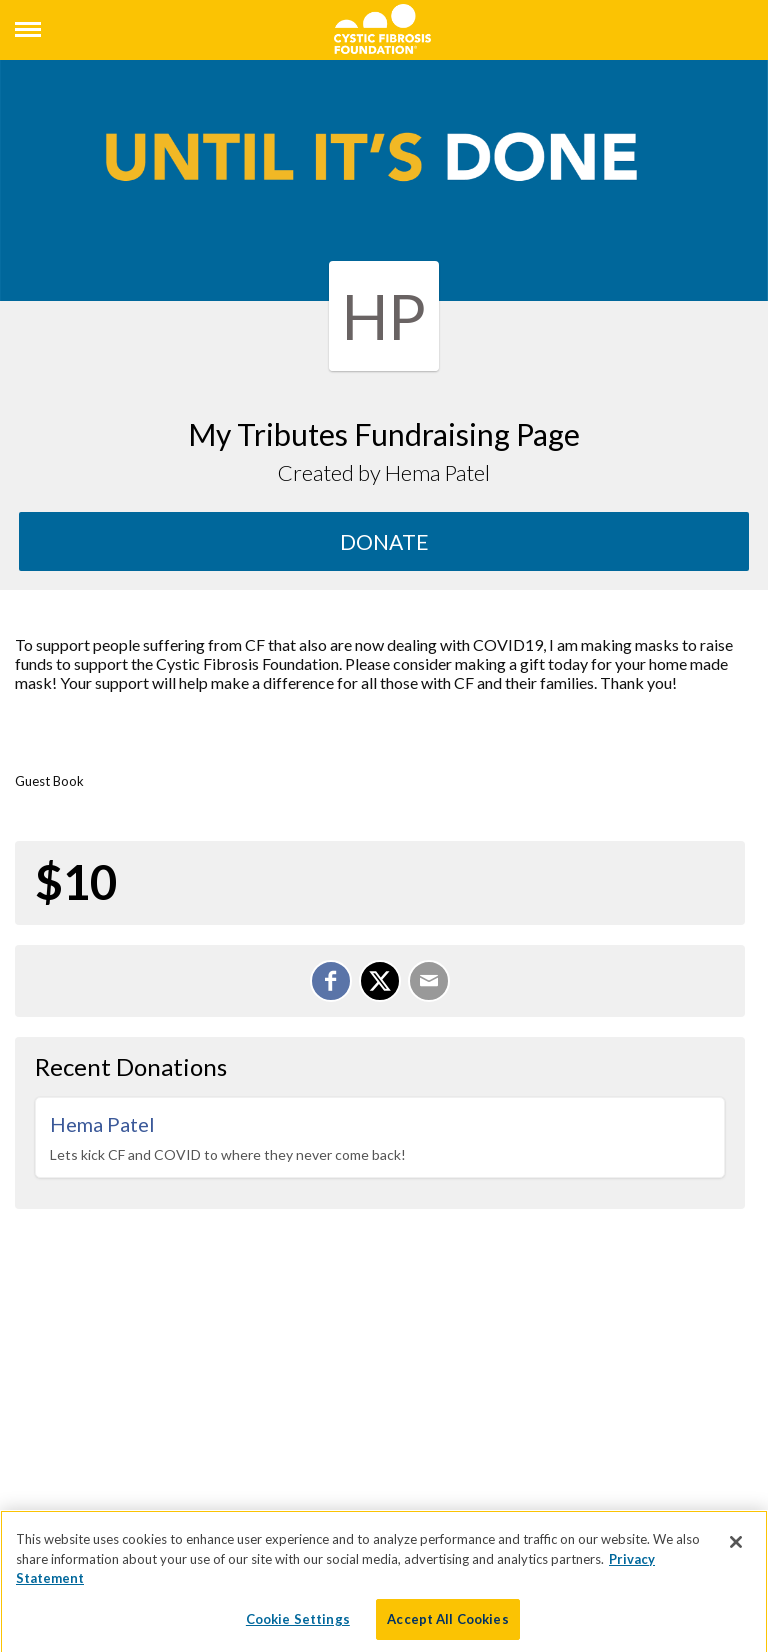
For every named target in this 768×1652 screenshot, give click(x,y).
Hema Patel (102, 1124)
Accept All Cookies (447, 1626)
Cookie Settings (298, 1626)
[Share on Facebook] (331, 981)
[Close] (736, 1549)
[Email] (429, 981)
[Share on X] (380, 981)
